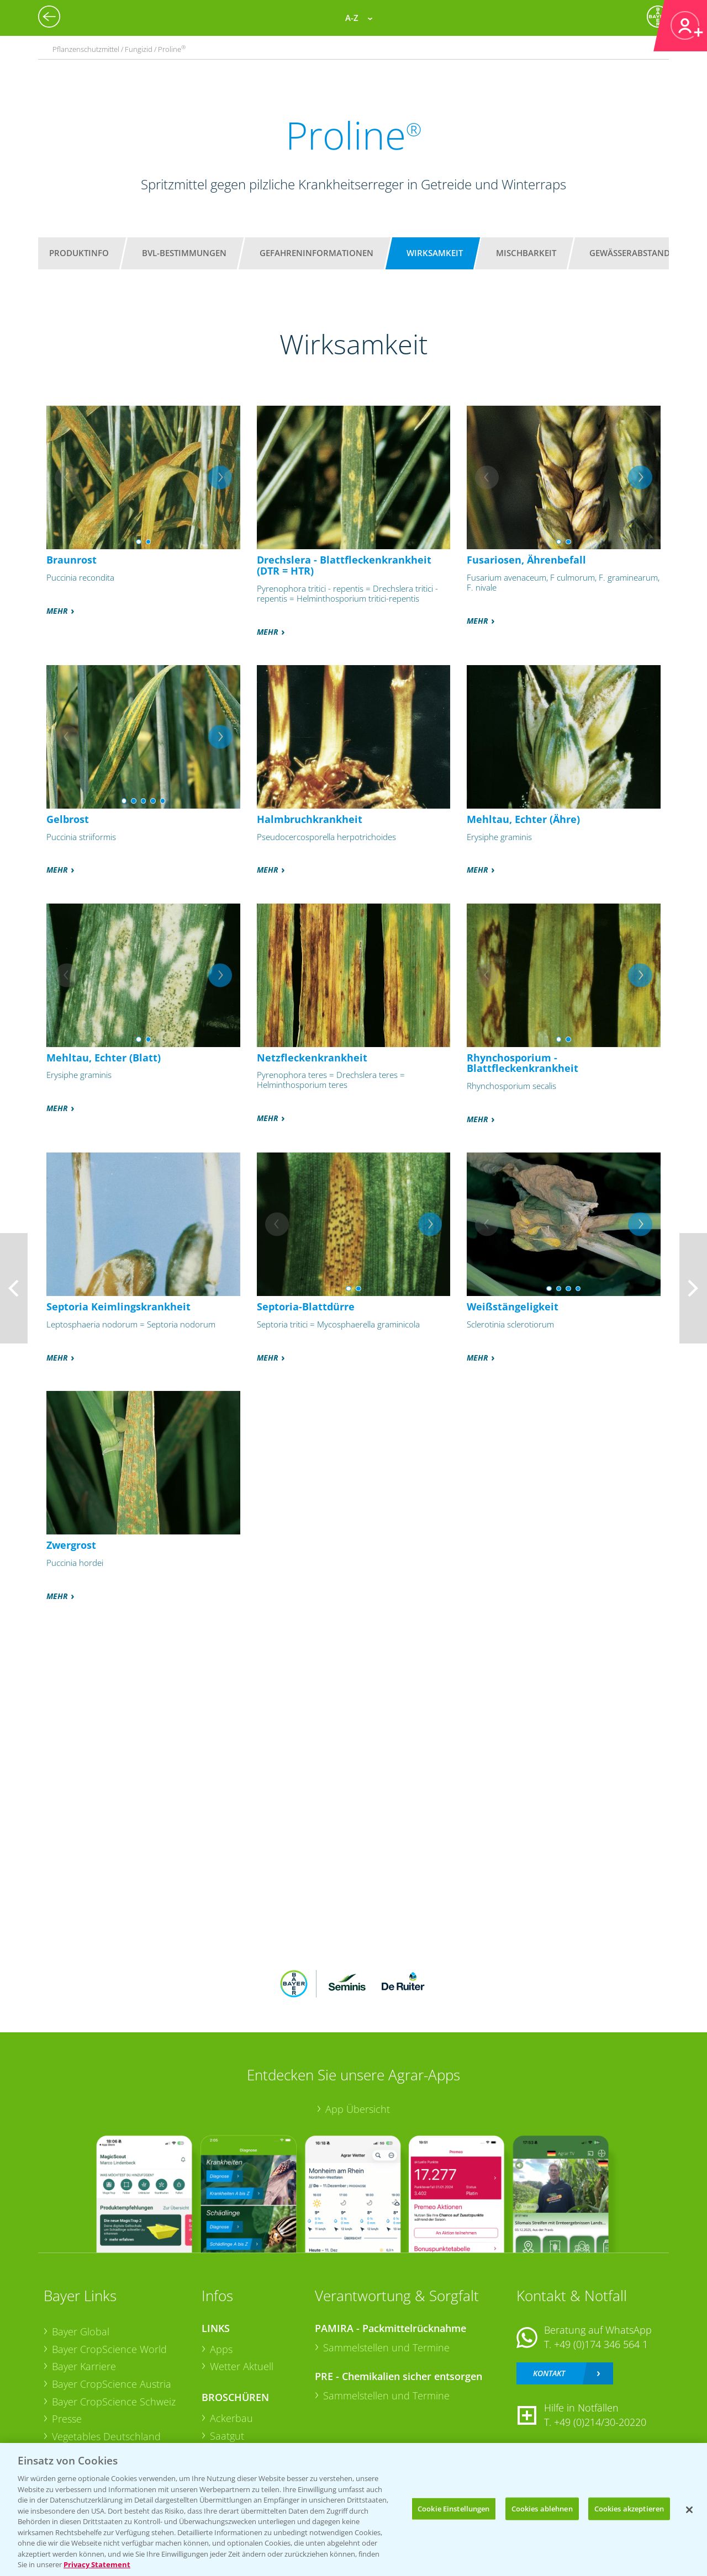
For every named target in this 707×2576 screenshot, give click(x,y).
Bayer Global (80, 2331)
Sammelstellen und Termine (386, 2347)
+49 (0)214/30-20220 (600, 2422)
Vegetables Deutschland (106, 2436)
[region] (353, 2509)
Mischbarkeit (526, 252)
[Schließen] (689, 2510)
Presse (67, 2418)
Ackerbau (231, 2418)
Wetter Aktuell (241, 2366)
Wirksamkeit (435, 252)
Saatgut (227, 2435)
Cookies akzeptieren (629, 2508)
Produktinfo (79, 252)
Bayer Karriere (84, 2366)
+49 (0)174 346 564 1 (601, 2344)
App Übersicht (357, 2109)
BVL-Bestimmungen (184, 252)
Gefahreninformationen (316, 252)
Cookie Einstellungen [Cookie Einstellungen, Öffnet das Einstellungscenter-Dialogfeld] (454, 2508)
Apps (221, 2349)
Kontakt (549, 2373)
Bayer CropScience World (109, 2349)
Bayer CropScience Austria (111, 2384)
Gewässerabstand (629, 252)
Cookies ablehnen (542, 2508)
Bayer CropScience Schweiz (114, 2401)
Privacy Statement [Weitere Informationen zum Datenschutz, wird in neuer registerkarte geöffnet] (97, 2564)
